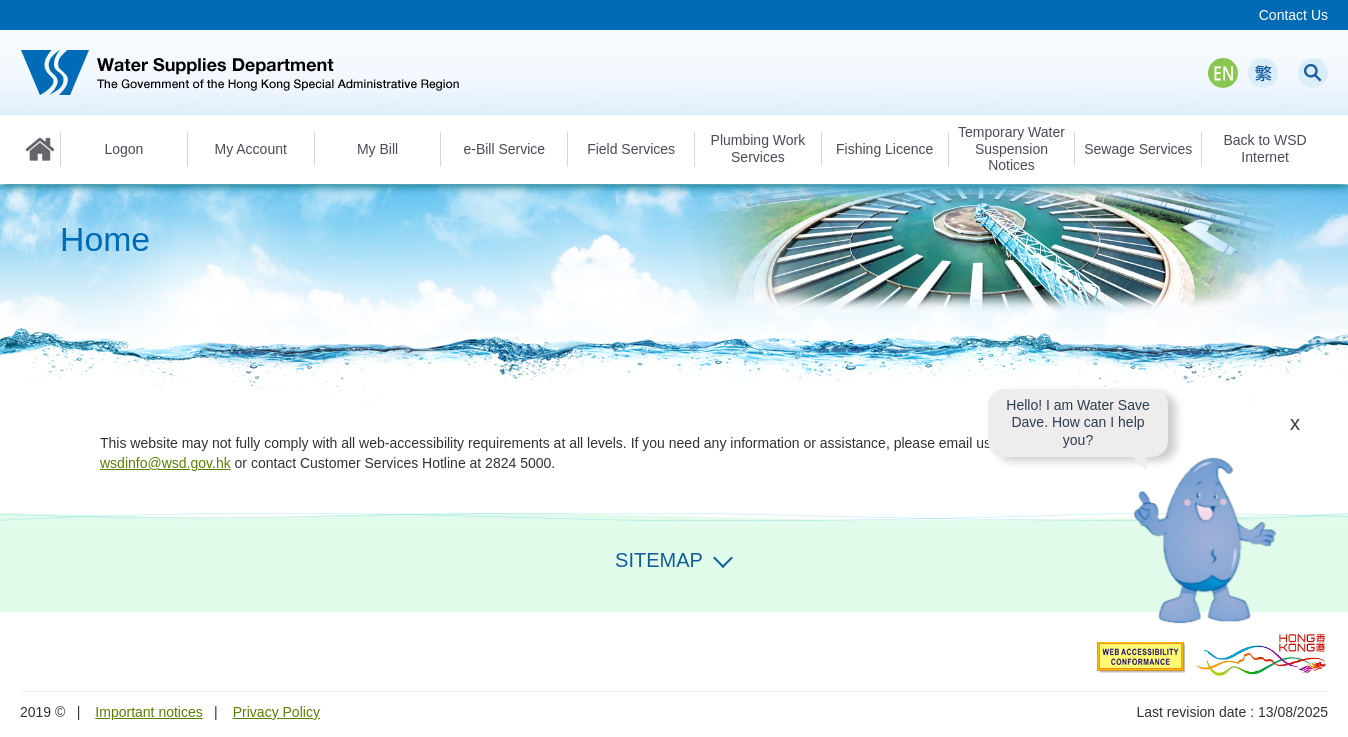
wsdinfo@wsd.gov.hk (165, 463)
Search (1313, 73)
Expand (723, 558)
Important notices (148, 712)
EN (1223, 73)
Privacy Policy (276, 712)
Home (40, 149)
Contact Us (1293, 15)
